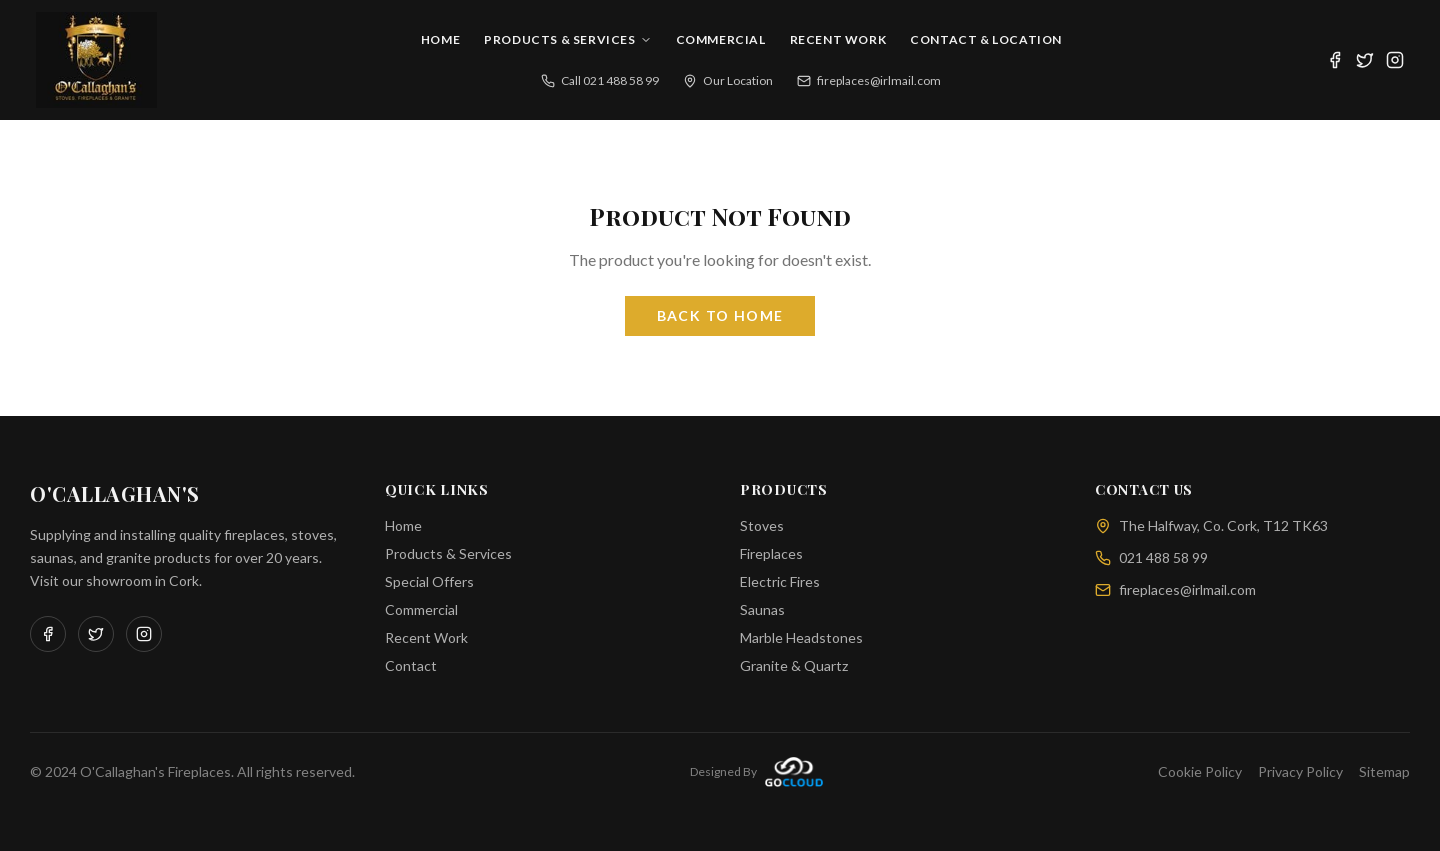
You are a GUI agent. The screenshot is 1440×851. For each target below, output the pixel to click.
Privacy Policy (1300, 771)
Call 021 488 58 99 (600, 80)
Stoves (762, 525)
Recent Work (838, 39)
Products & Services (567, 39)
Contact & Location (986, 39)
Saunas (762, 609)
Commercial (721, 39)
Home (440, 39)
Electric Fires (780, 581)
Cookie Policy (1200, 771)
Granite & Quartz (794, 665)
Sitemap (1384, 771)
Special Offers (429, 581)
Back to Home (720, 315)
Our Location (728, 80)
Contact (411, 665)
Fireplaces (771, 553)
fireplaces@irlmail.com (869, 80)
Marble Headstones (801, 637)
